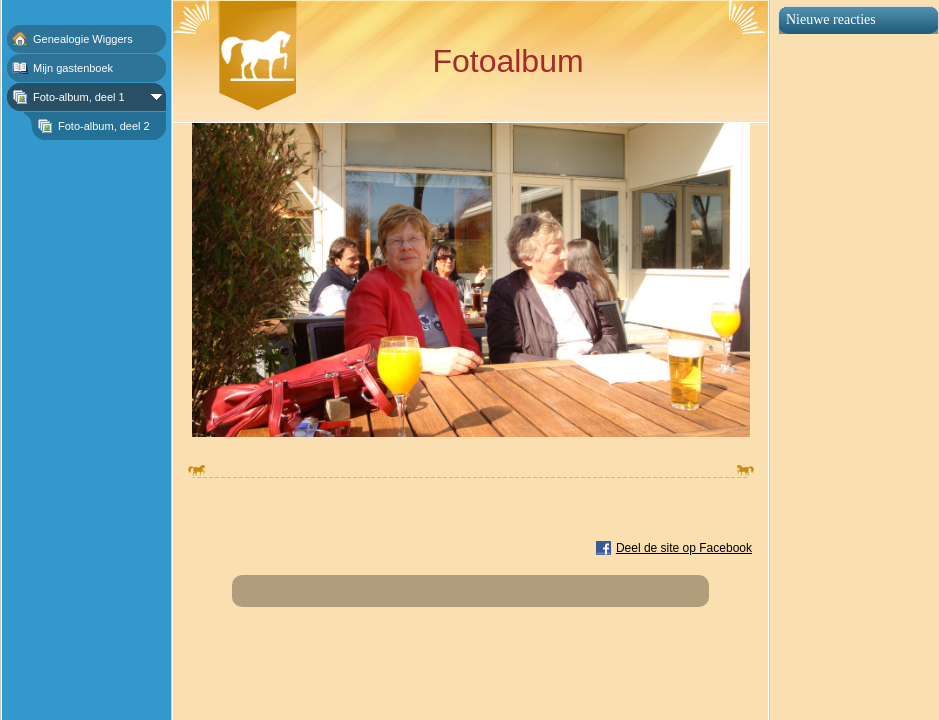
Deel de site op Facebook (684, 548)
